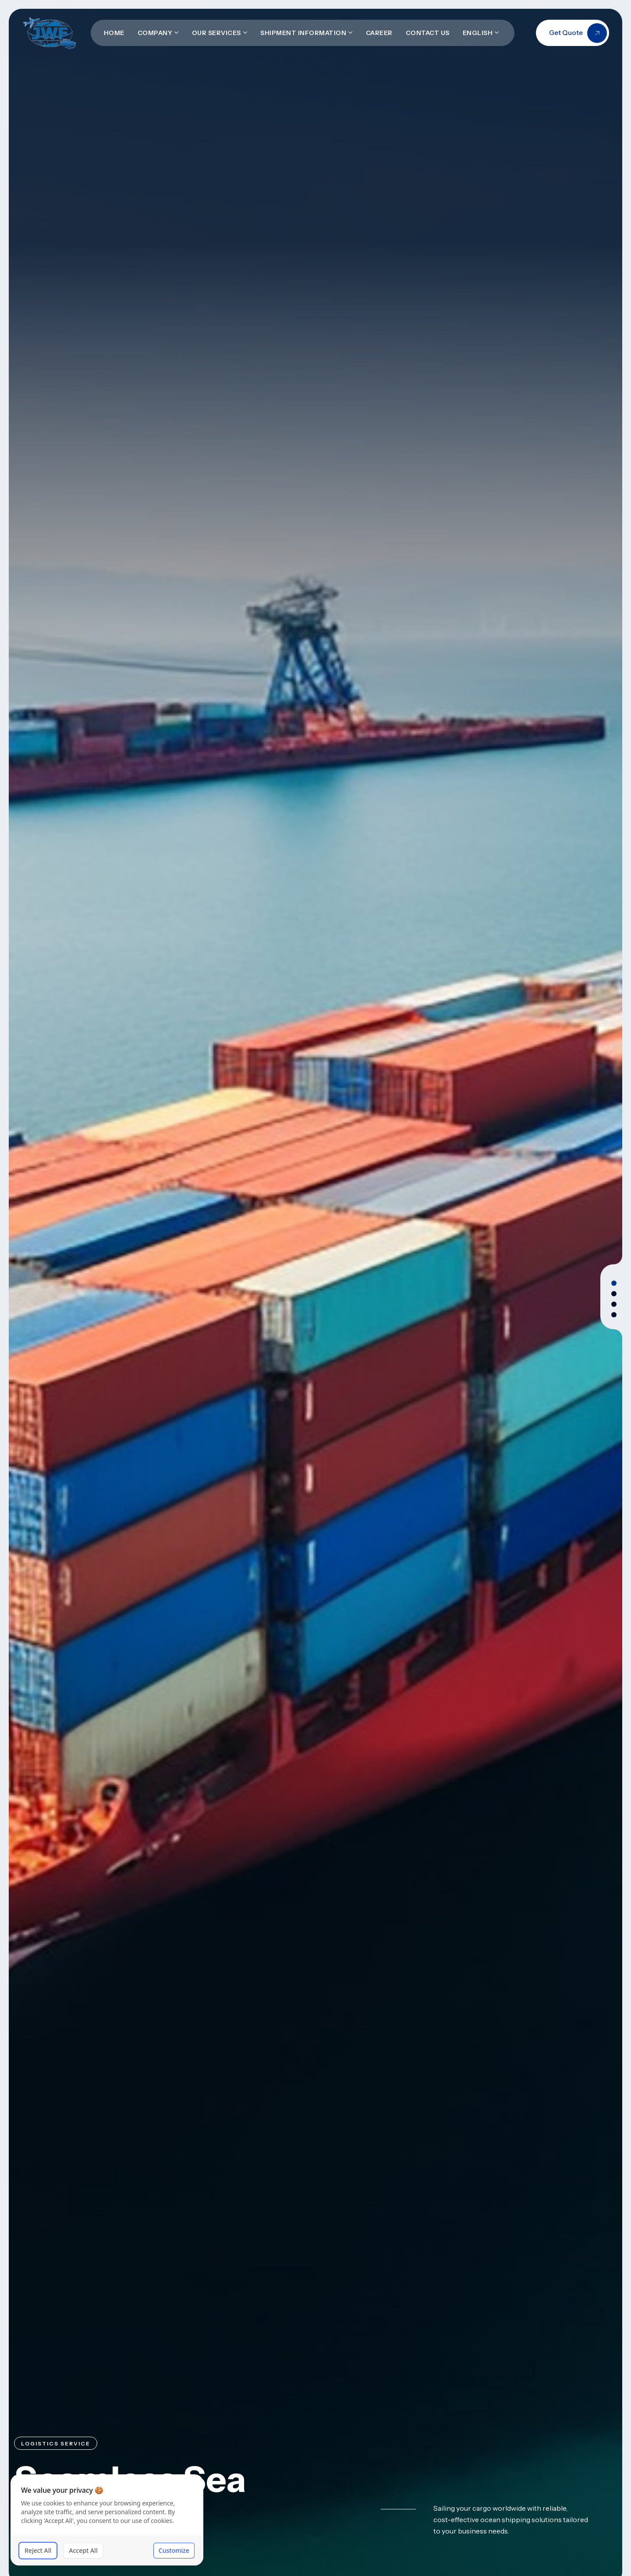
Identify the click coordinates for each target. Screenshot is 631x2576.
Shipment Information (303, 33)
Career (379, 33)
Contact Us (428, 33)
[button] (614, 1283)
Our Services (216, 33)
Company (155, 33)
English (478, 33)
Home (114, 33)
